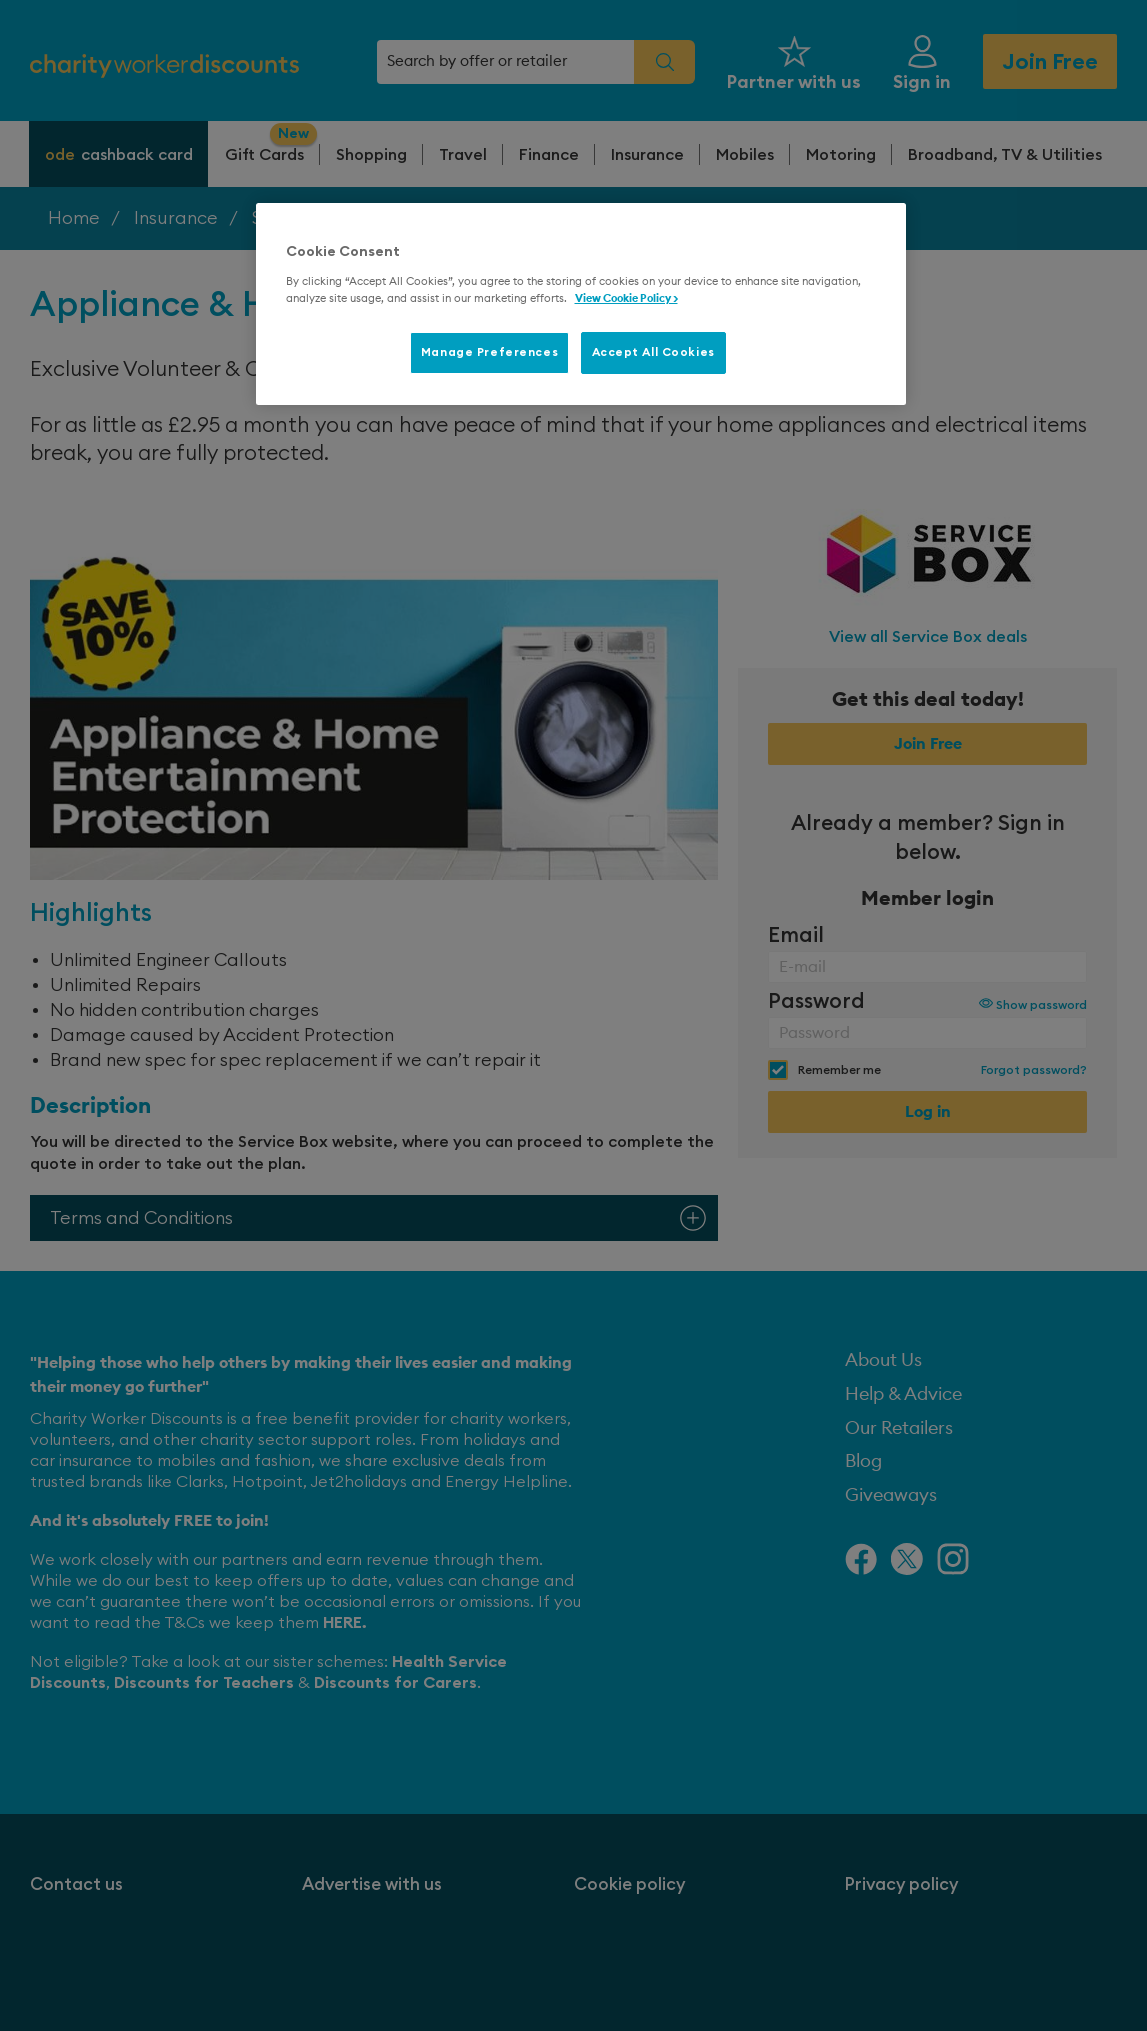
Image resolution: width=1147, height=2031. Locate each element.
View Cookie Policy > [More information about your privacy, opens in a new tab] (626, 298)
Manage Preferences (489, 352)
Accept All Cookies (653, 352)
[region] (581, 304)
